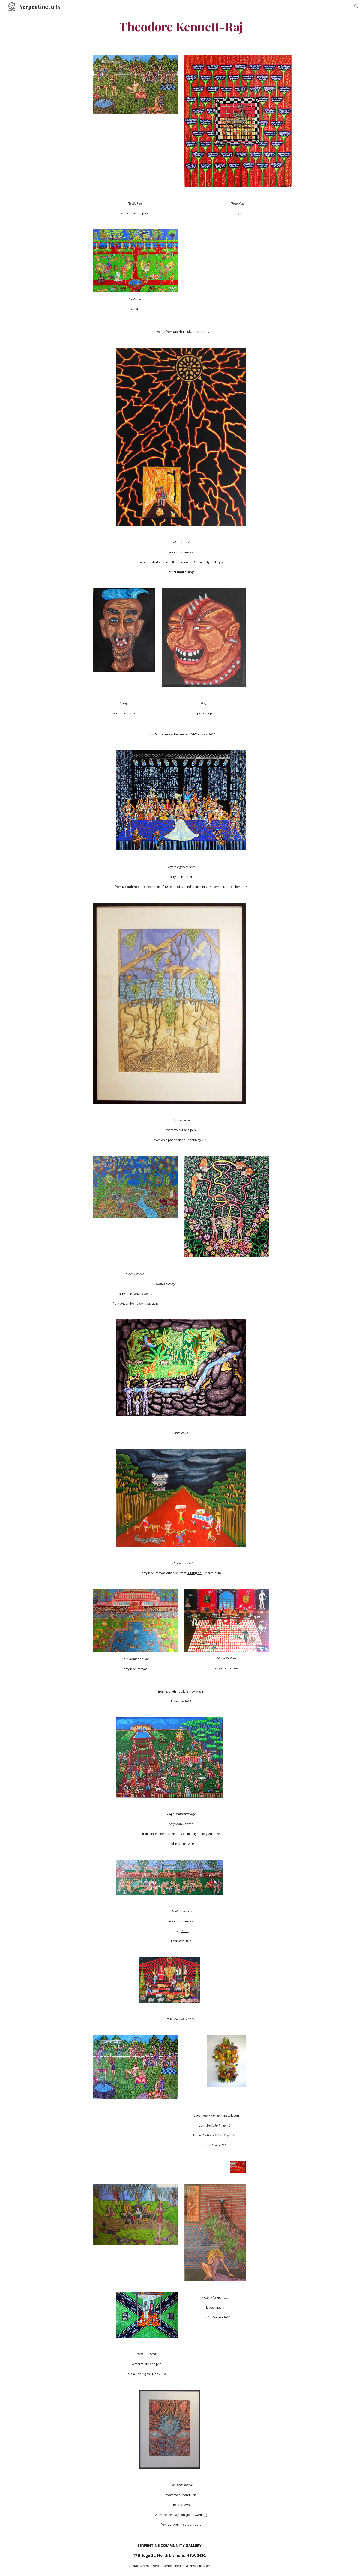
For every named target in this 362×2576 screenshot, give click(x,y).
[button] (356, 6)
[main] (181, 26)
